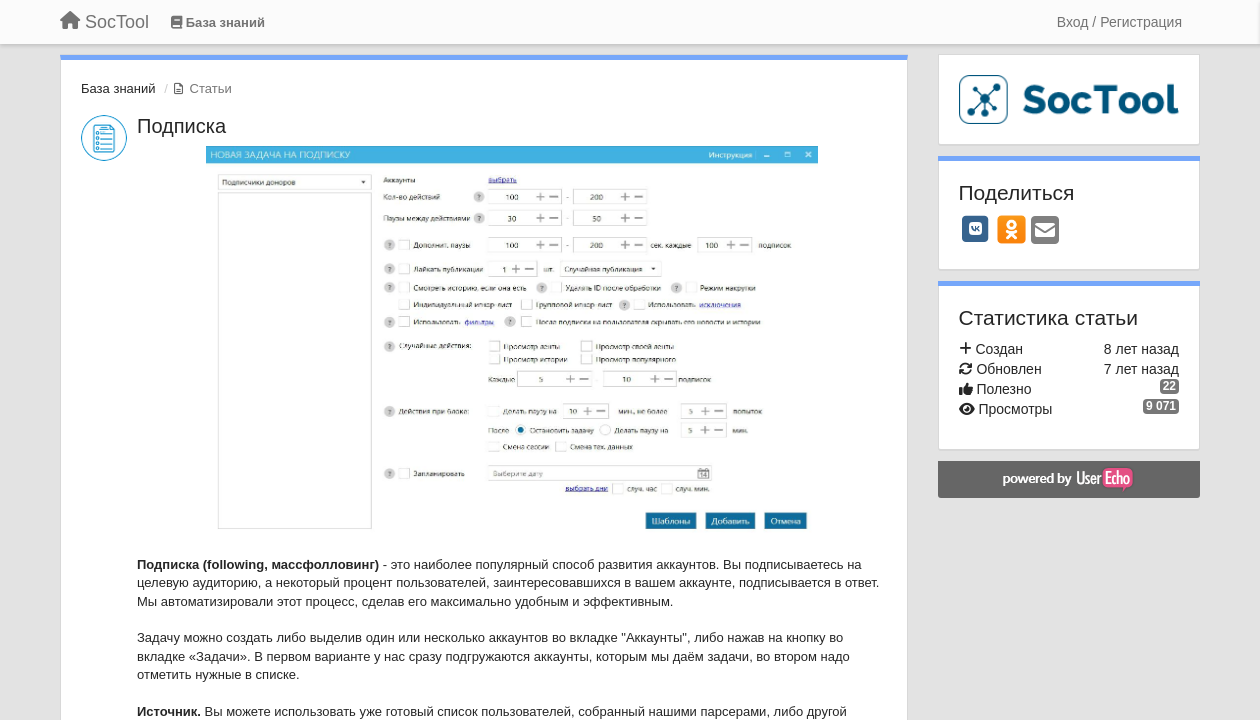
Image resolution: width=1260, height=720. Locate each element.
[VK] (976, 229)
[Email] (1045, 231)
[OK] (1011, 229)
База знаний (118, 88)
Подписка (181, 126)
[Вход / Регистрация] (1119, 22)
